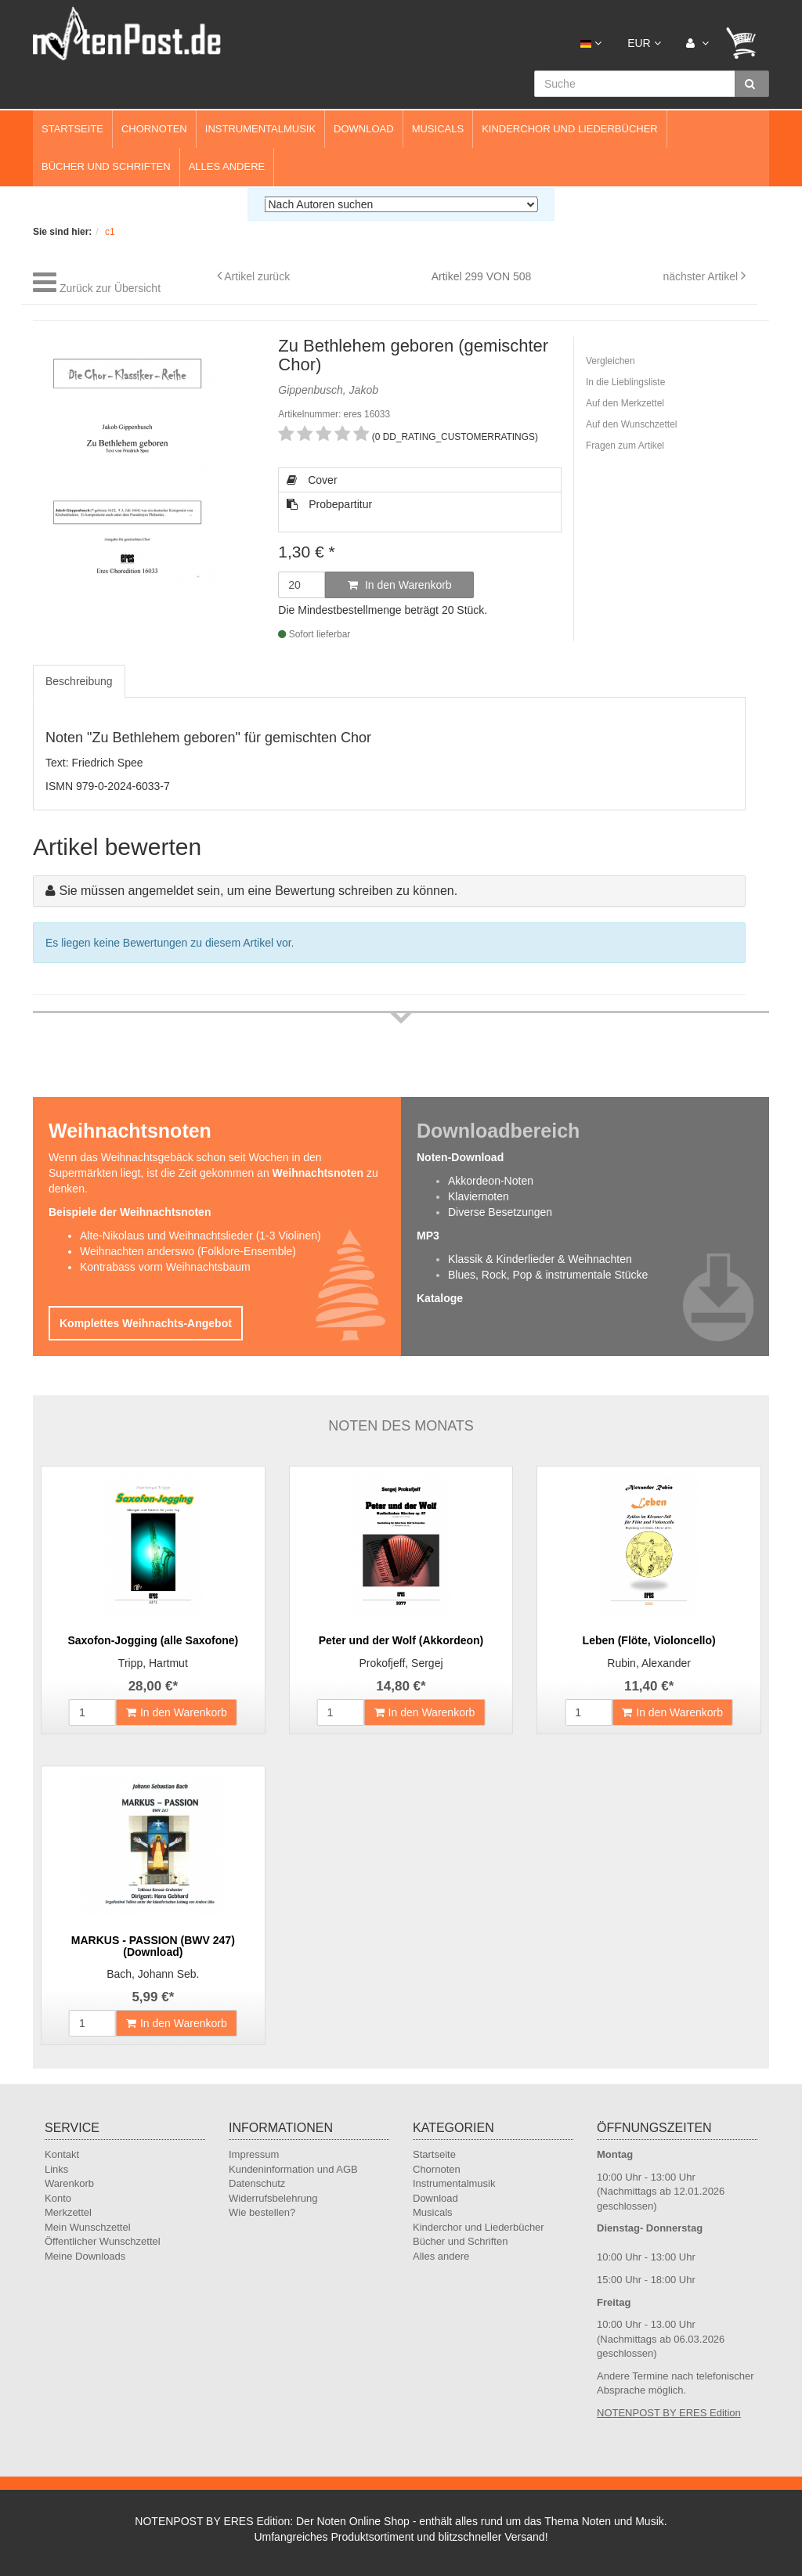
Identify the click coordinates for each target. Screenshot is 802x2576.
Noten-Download (460, 1157)
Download (364, 129)
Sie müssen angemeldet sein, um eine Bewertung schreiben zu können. (258, 890)
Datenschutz (257, 2183)
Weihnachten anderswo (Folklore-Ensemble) (188, 1251)
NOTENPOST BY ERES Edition (669, 2413)
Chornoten (154, 129)
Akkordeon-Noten (490, 1180)
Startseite (72, 129)
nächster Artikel (702, 276)
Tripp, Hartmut (153, 1663)
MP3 (428, 1235)
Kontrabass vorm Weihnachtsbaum (165, 1267)
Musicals (438, 129)
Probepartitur (329, 504)
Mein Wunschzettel (88, 2227)
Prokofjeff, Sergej (401, 1663)
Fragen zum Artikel (625, 445)
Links (56, 2169)
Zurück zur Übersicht (110, 288)
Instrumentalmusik (260, 129)
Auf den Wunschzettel (631, 424)
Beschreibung (79, 681)
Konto (58, 2198)
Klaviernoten (478, 1196)
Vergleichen (610, 360)
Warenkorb (69, 2183)
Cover (312, 480)
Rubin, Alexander (649, 1663)
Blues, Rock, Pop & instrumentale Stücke (548, 1274)
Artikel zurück (257, 276)
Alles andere (227, 166)
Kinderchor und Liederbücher (570, 129)
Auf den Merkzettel (625, 403)
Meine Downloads (85, 2256)
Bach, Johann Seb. (153, 1974)
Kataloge (440, 1298)
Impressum (254, 2154)
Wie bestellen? (262, 2212)
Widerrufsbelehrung (273, 2198)
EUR (643, 43)
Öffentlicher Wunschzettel (103, 2241)
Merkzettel (68, 2212)
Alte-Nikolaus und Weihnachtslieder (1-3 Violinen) (200, 1235)
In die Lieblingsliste (625, 382)
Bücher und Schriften (106, 166)
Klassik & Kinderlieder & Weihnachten (540, 1259)
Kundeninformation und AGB (293, 2169)
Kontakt (62, 2154)
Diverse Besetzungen (500, 1212)
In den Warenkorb (400, 585)
